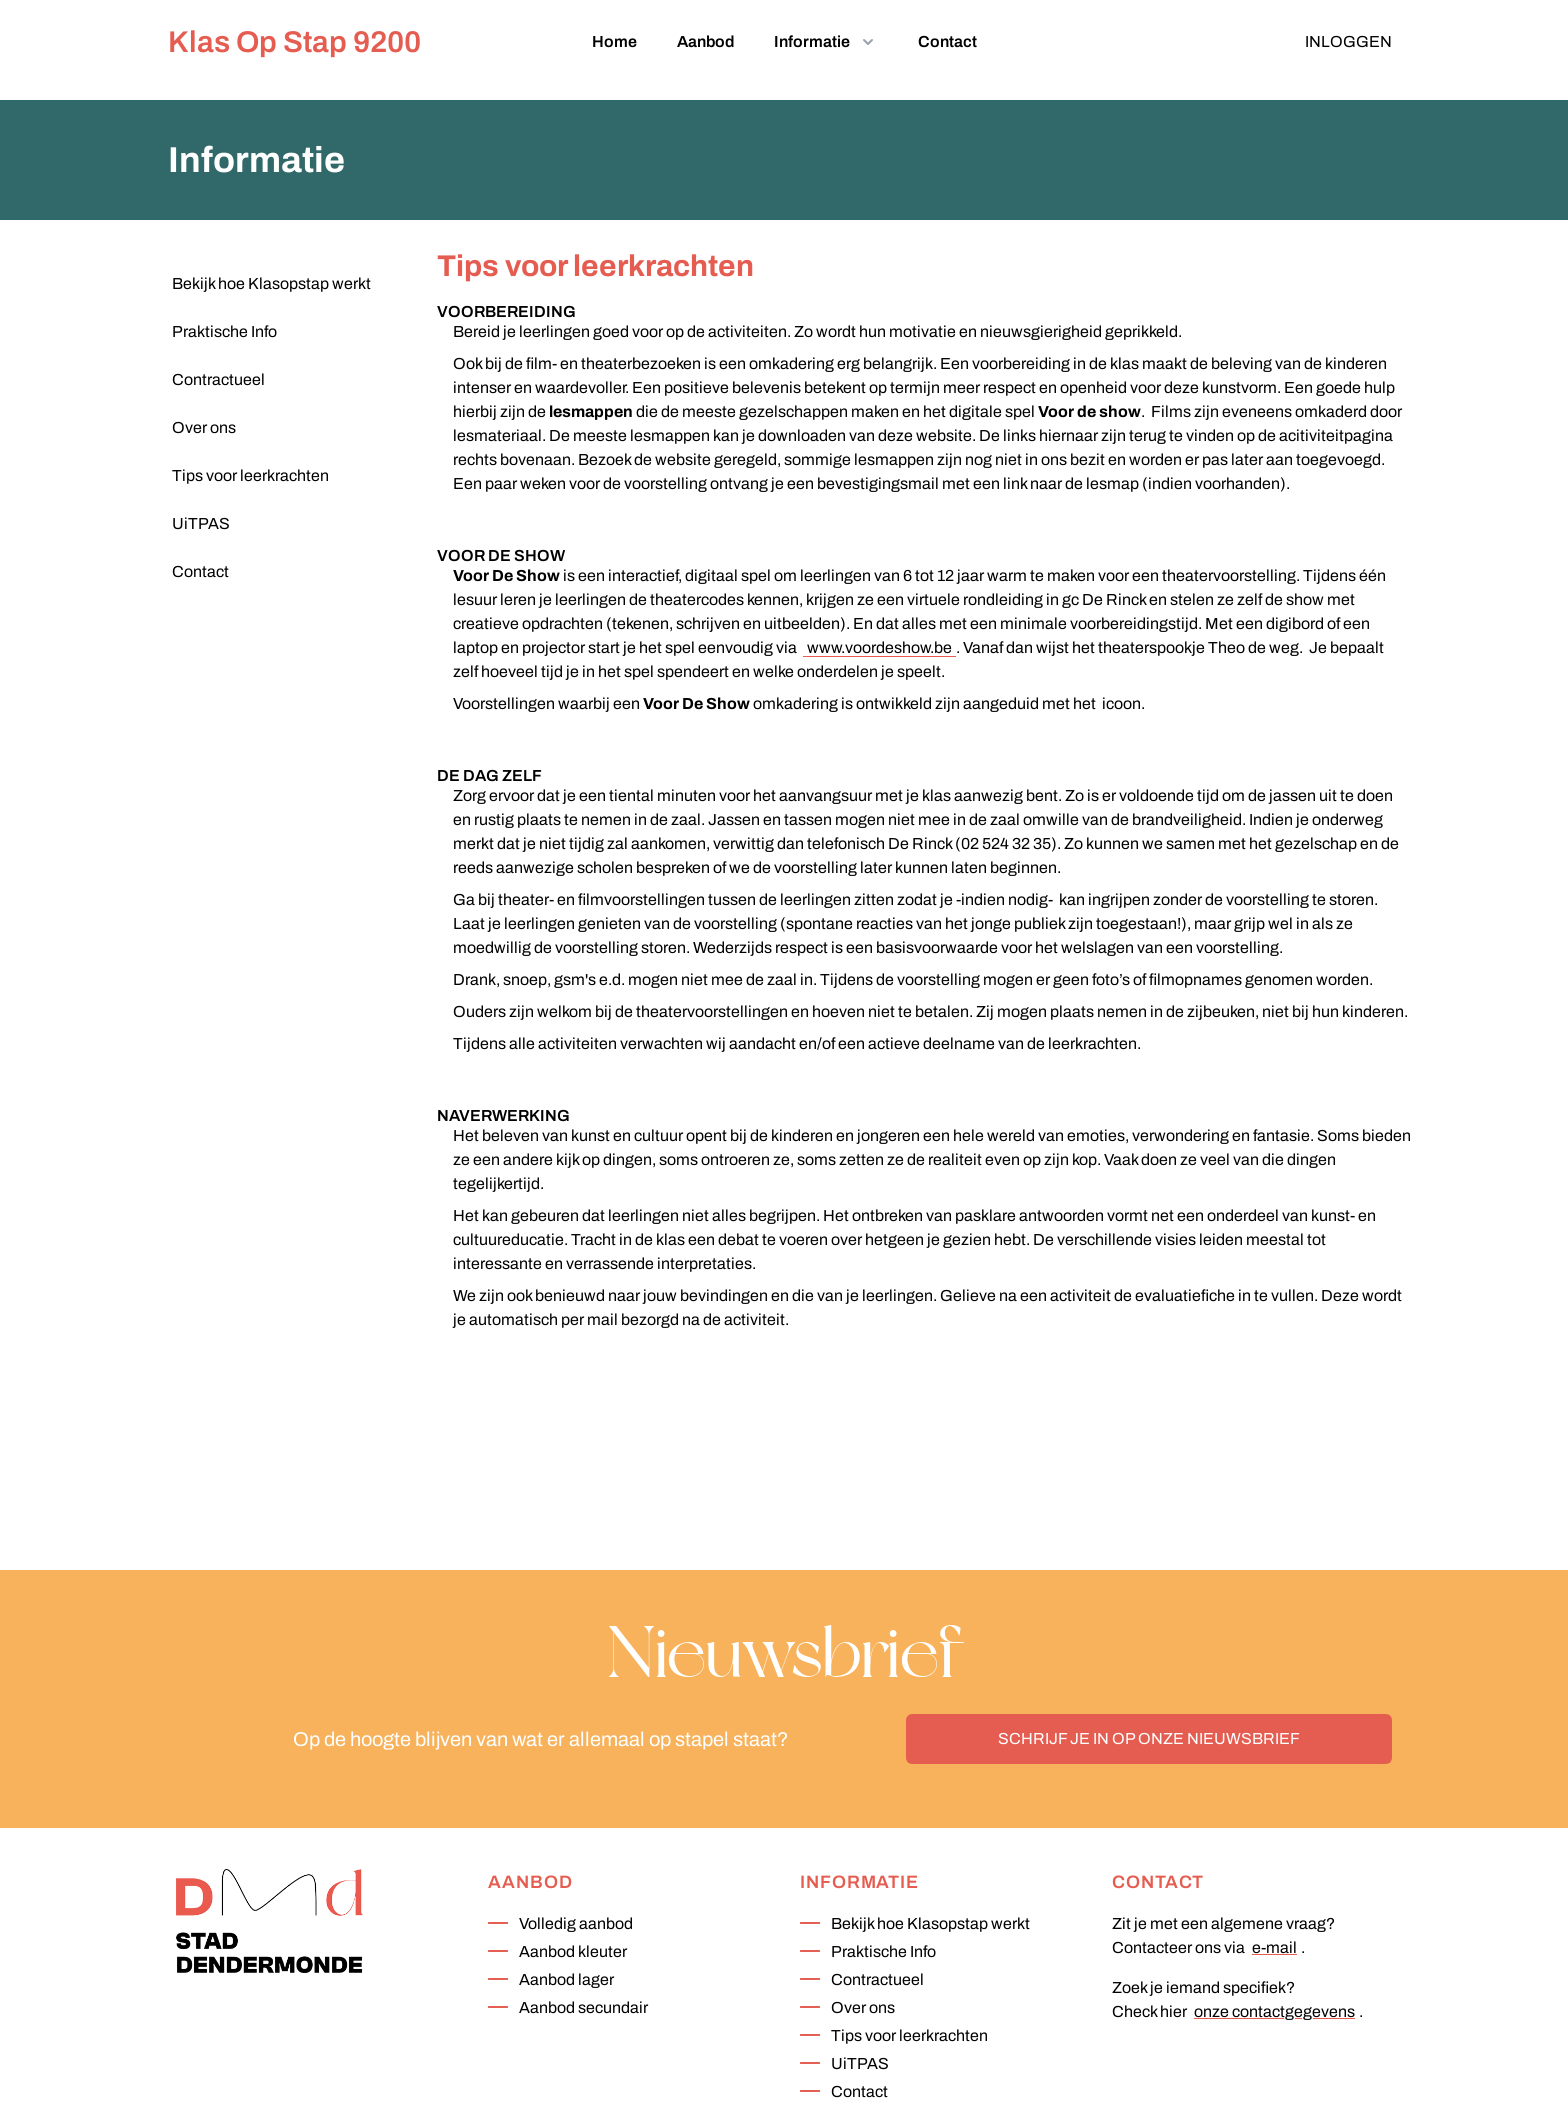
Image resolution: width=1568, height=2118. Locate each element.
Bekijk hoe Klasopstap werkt (930, 1923)
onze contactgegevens (1274, 2011)
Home (614, 41)
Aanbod (705, 41)
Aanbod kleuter (573, 1951)
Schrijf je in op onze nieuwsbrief (1149, 1738)
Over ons (863, 2007)
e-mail (1274, 1947)
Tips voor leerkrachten (909, 2035)
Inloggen (1348, 41)
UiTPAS (860, 2063)
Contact (947, 41)
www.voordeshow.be (879, 647)
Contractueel (877, 1979)
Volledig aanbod (576, 1923)
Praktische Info (883, 1951)
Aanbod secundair (583, 2007)
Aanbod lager (566, 1979)
